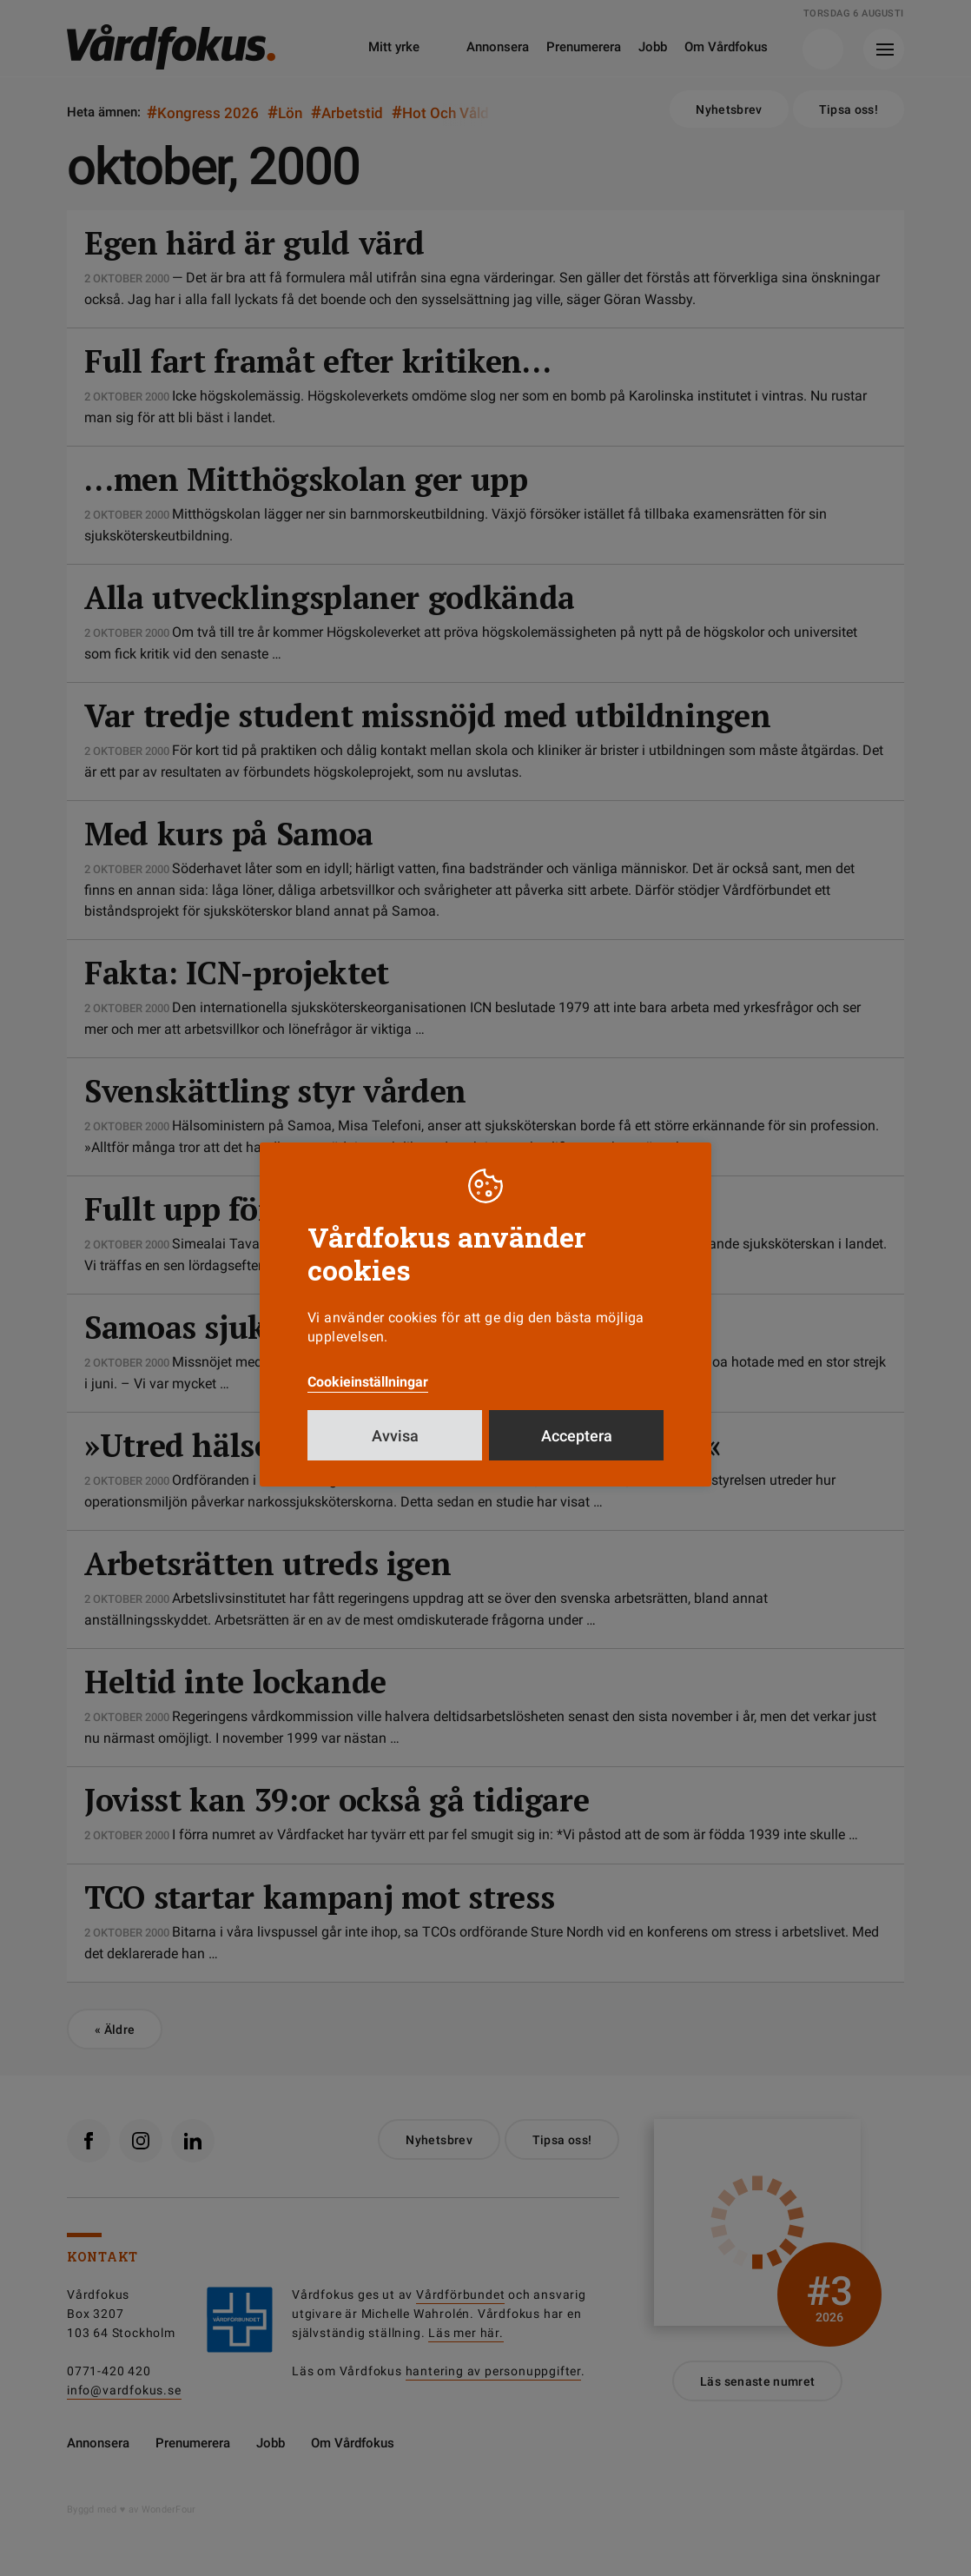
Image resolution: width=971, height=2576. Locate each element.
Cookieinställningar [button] (367, 1382)
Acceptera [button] (576, 1436)
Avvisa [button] (395, 1436)
